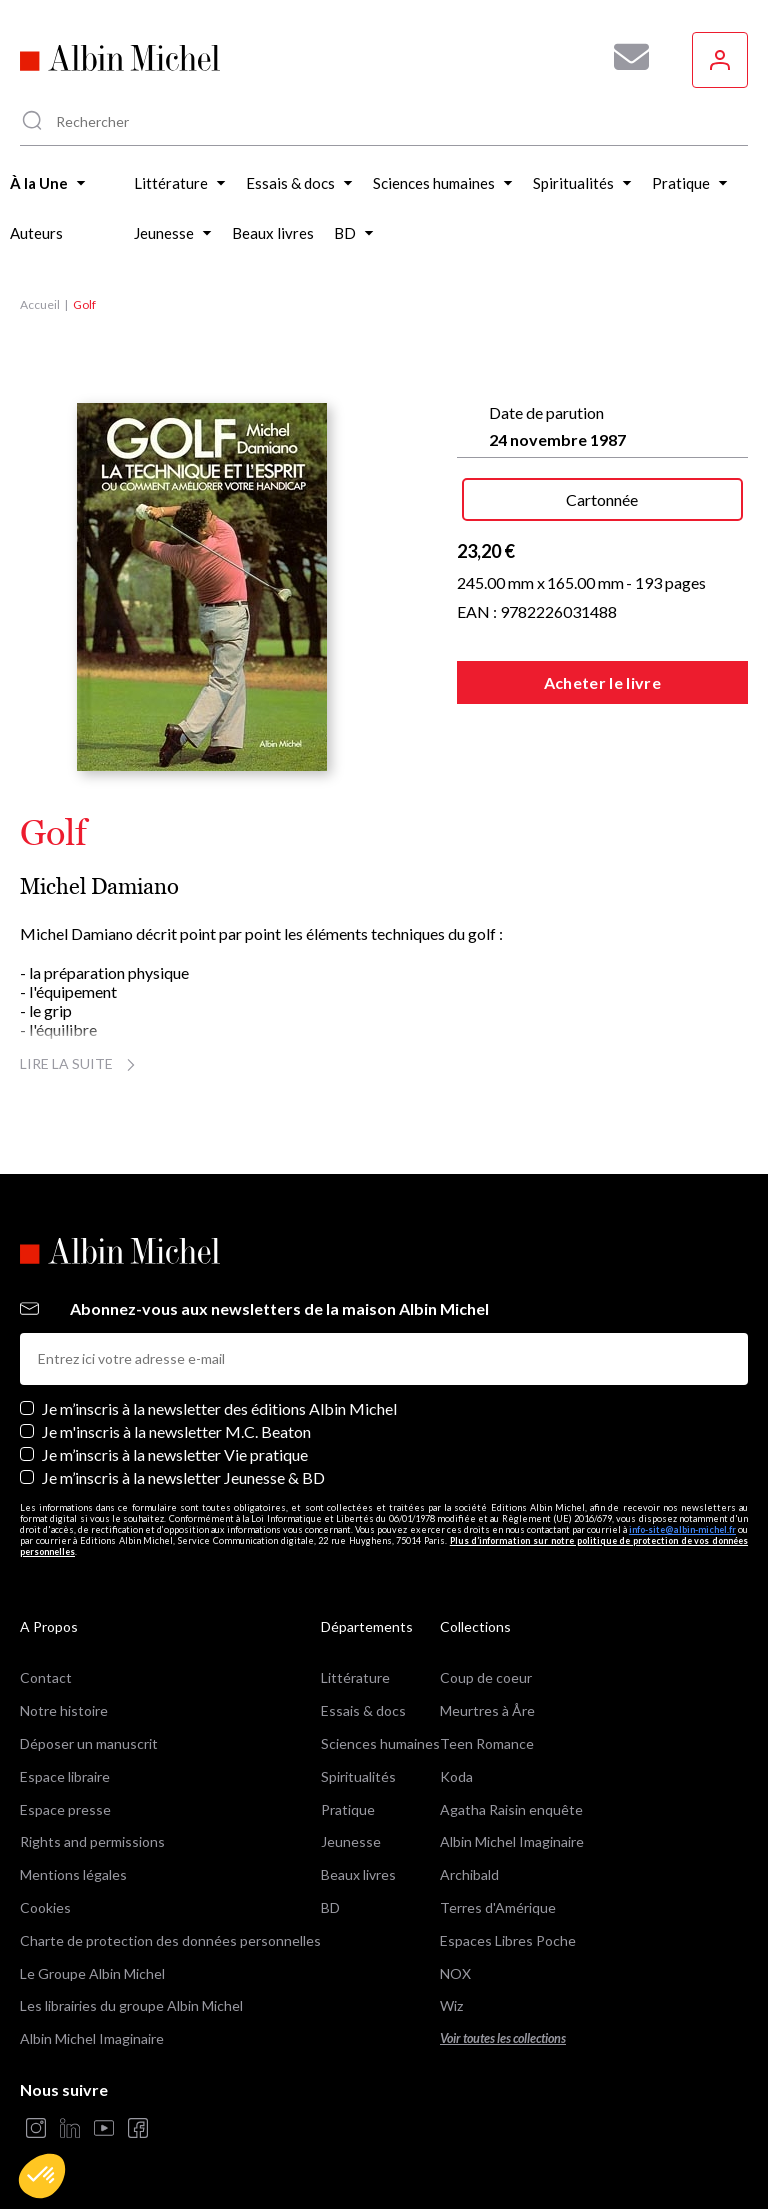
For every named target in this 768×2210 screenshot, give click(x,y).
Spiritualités (358, 1776)
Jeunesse (351, 1841)
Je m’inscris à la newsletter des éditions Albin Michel (219, 1408)
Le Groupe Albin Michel (92, 1973)
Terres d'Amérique (498, 1907)
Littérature (355, 1677)
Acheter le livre (602, 682)
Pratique (348, 1809)
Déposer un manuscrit (89, 1743)
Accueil (40, 304)
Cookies (45, 1907)
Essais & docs (363, 1710)
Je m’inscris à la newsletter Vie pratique (175, 1454)
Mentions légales (73, 1874)
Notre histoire (64, 1710)
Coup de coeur (486, 1677)
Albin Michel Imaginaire (92, 2038)
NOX (455, 1973)
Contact (46, 1677)
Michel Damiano (99, 886)
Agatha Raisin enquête (511, 1809)
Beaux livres (358, 1874)
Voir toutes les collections (503, 2038)
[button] (42, 2176)
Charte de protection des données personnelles (170, 1940)
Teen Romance (487, 1743)
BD (330, 1907)
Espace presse (65, 1809)
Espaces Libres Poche (508, 1940)
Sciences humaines (380, 1743)
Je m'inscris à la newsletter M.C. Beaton (176, 1431)
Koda (456, 1776)
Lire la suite (80, 1063)
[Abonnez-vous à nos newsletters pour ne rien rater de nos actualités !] (624, 57)
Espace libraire (65, 1776)
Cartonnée (602, 499)
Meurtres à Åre (487, 1710)
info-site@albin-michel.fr (682, 1529)
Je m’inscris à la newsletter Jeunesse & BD (183, 1477)
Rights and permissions (92, 1841)
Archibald (469, 1874)
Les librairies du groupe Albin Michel (131, 2005)
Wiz (451, 2005)
